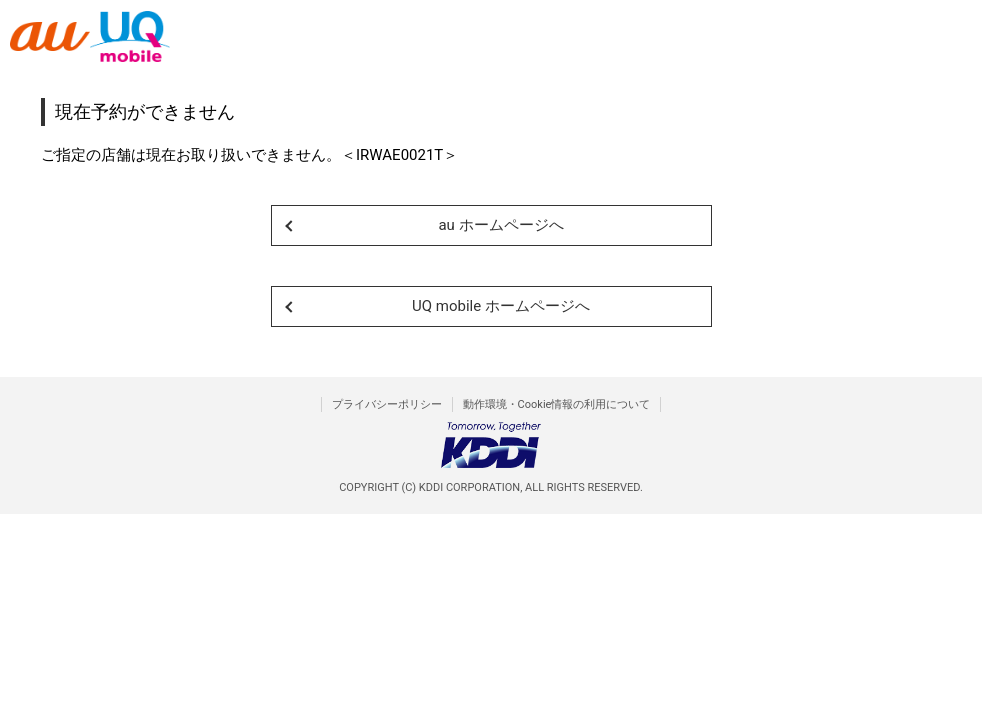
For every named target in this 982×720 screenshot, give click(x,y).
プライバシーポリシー (387, 404)
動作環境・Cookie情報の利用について (557, 404)
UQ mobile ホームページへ (501, 306)
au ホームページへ (500, 225)
